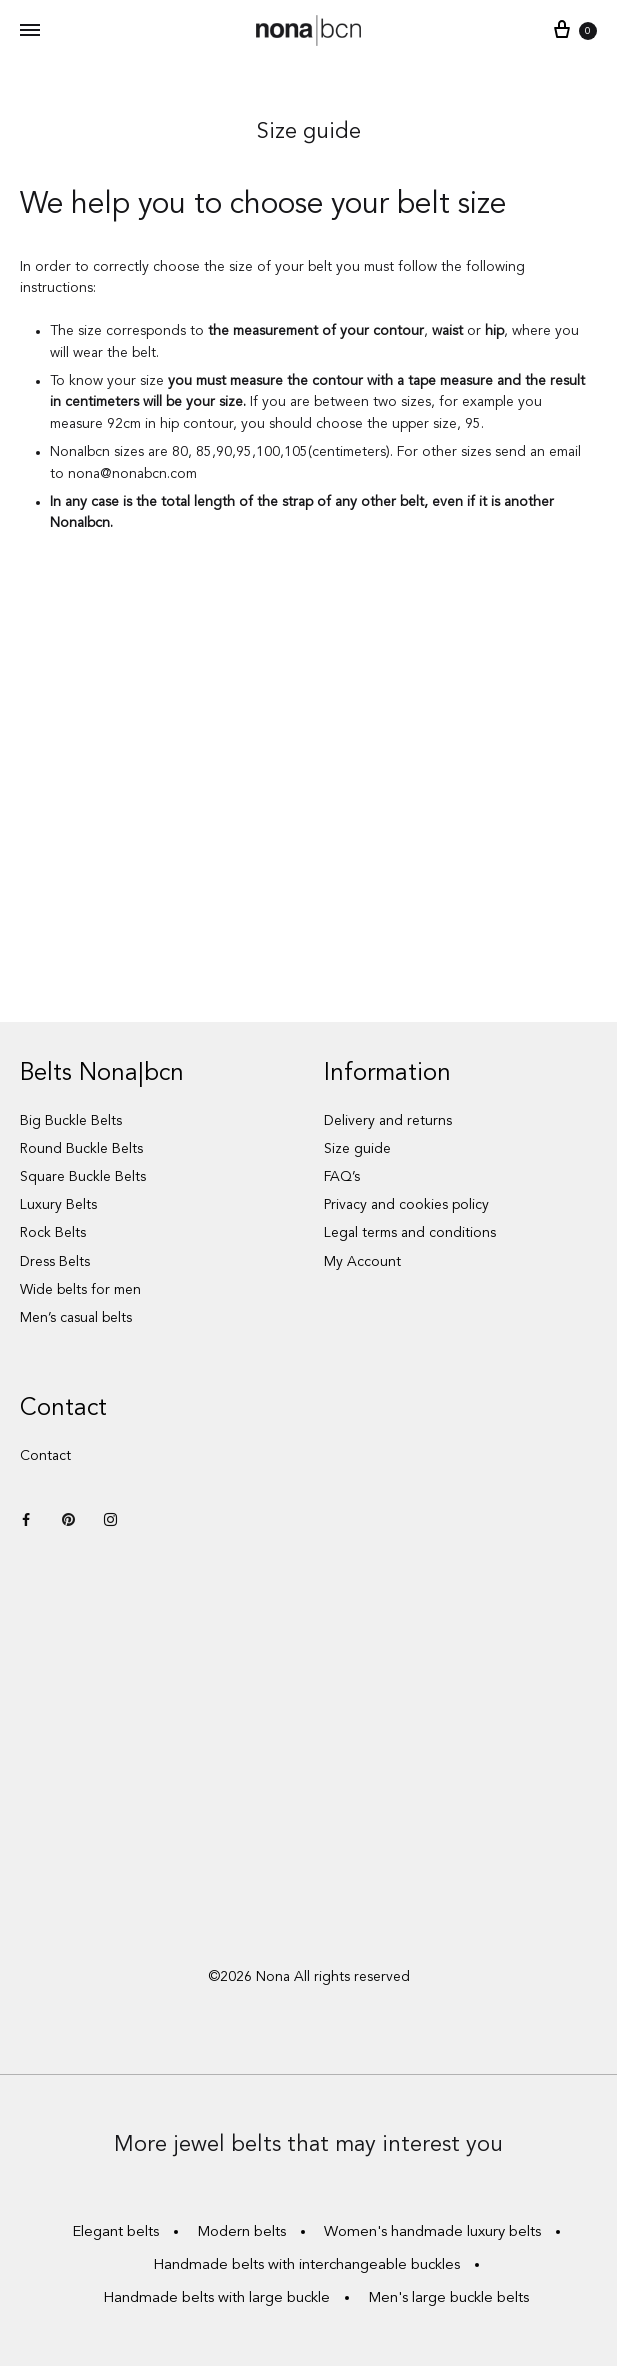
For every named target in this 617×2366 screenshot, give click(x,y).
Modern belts (241, 2232)
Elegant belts (115, 2232)
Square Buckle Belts (83, 1177)
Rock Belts (53, 1233)
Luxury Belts (58, 1205)
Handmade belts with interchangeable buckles (306, 2265)
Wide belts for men (80, 1290)
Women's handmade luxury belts (432, 2232)
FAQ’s (342, 1177)
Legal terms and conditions (410, 1233)
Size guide (357, 1149)
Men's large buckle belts (448, 2298)
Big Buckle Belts (71, 1121)
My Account (362, 1262)
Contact (45, 1456)
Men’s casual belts (76, 1318)
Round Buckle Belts (81, 1149)
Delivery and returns (388, 1121)
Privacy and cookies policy (406, 1205)
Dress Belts (55, 1262)
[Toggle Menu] (30, 32)
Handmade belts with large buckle (216, 2298)
